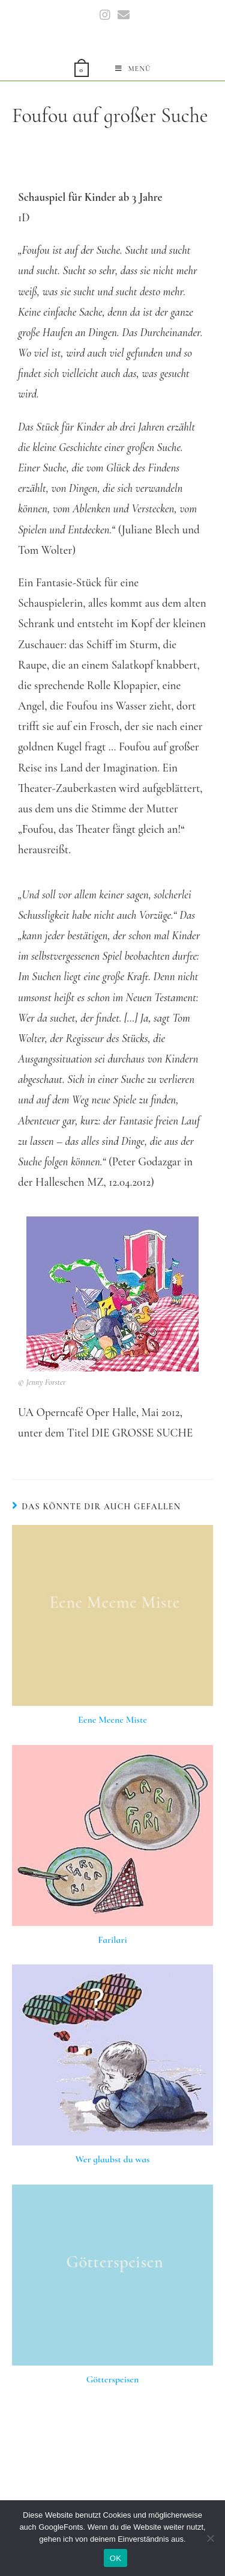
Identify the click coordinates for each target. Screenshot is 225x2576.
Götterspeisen (112, 2379)
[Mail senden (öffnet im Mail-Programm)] (122, 15)
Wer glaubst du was (113, 2159)
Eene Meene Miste (112, 1720)
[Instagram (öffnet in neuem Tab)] (105, 15)
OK (115, 2558)
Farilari (112, 1940)
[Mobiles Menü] (133, 69)
